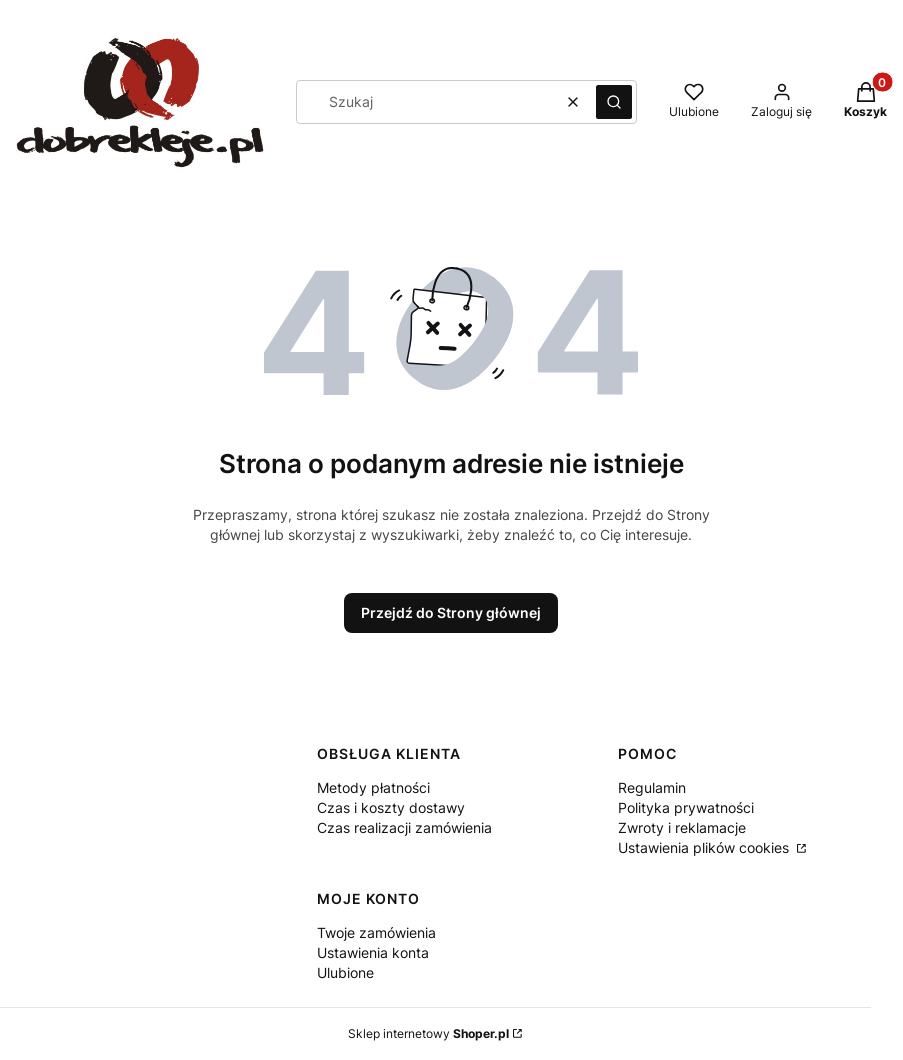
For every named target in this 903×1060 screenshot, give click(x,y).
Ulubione (345, 972)
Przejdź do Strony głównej (451, 612)
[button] (614, 102)
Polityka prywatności (686, 807)
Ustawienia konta (373, 952)
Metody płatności (373, 787)
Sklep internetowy (428, 1033)
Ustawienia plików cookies (705, 847)
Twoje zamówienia (376, 932)
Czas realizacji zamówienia (404, 827)
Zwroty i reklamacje (682, 827)
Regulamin (652, 787)
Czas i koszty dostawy (391, 807)
